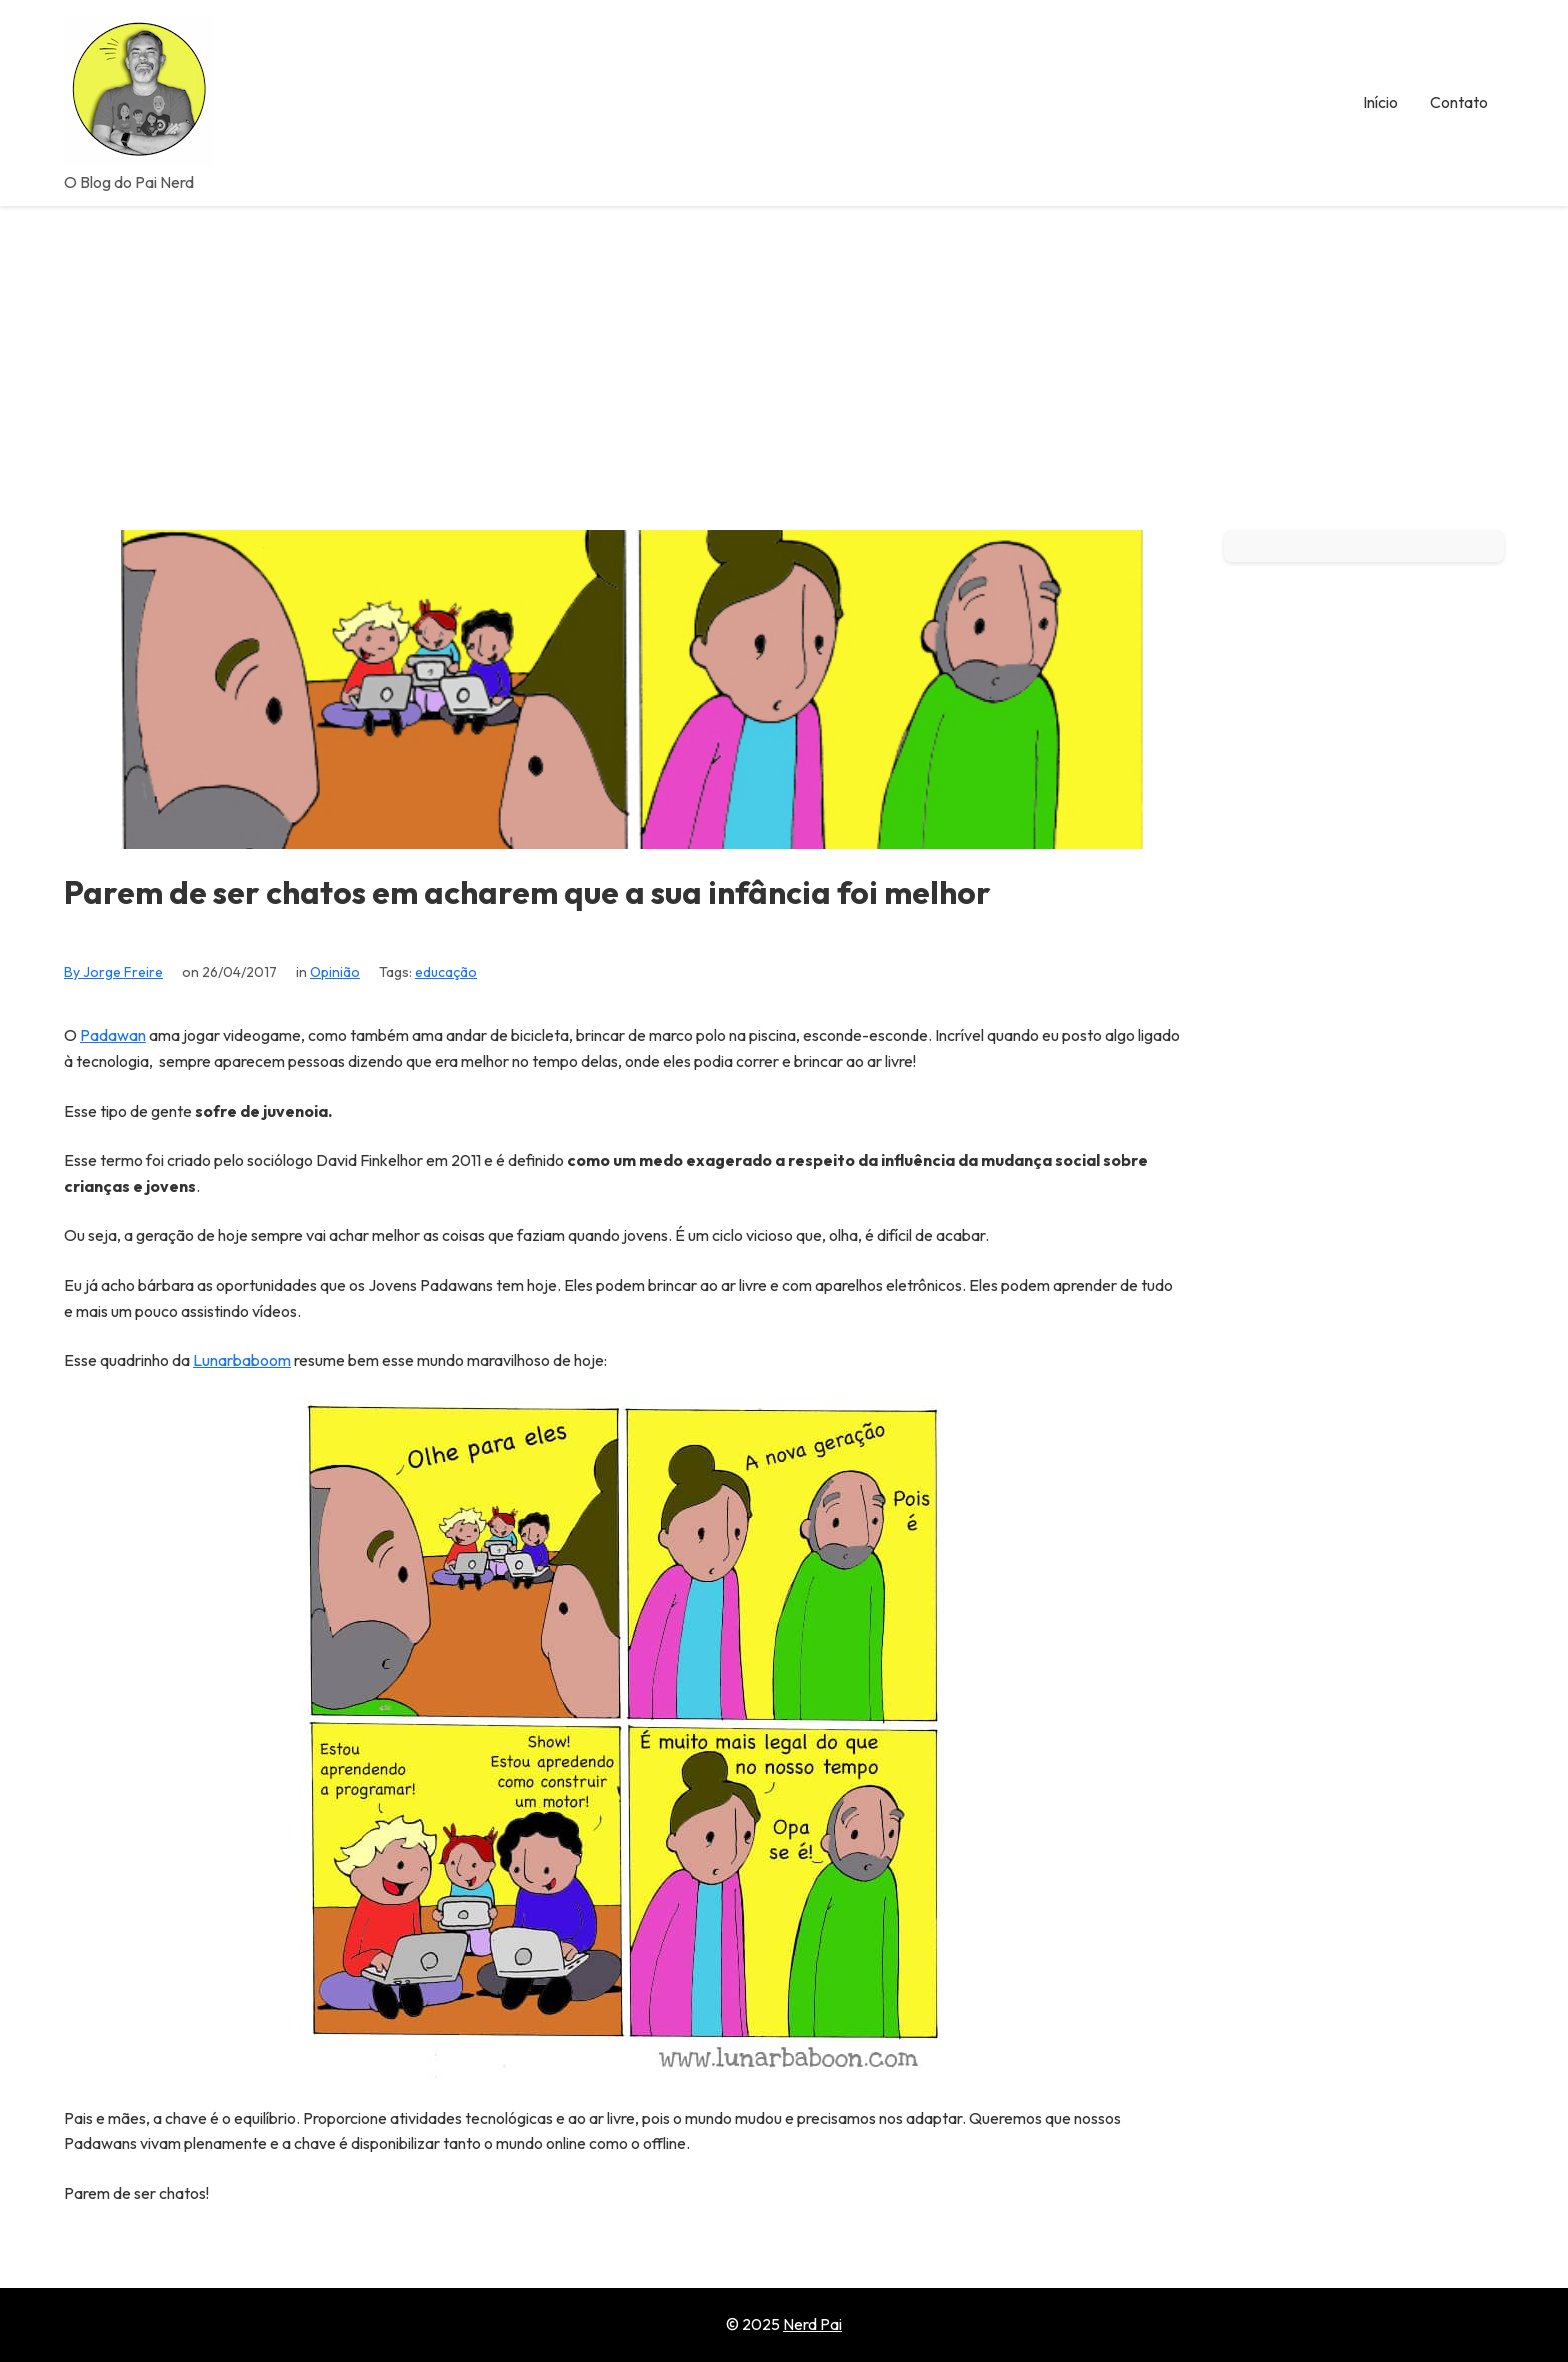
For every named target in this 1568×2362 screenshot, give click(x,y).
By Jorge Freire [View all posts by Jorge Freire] (113, 972)
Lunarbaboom (242, 1360)
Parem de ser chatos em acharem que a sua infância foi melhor (527, 892)
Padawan (113, 1035)
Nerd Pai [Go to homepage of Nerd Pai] (812, 2324)
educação (446, 972)
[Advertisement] (784, 356)
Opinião (335, 972)
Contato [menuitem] (1459, 102)
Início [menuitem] (1380, 102)
